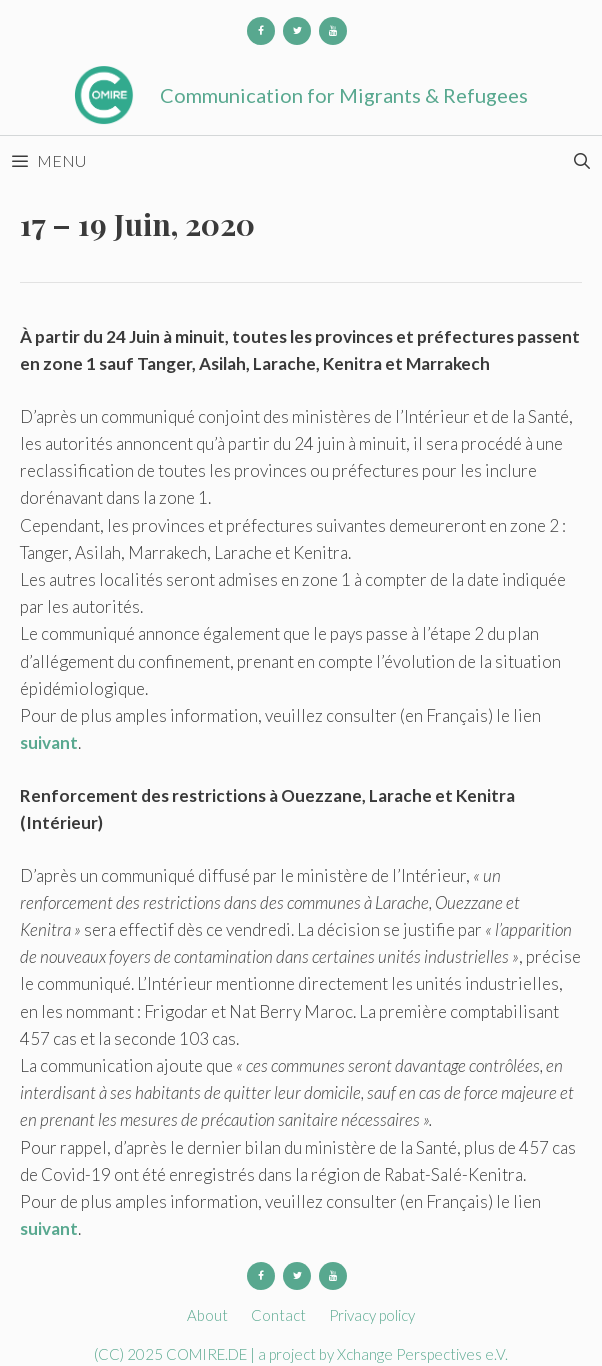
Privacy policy (372, 1315)
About (207, 1315)
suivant (49, 742)
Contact (278, 1315)
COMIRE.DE (208, 1354)
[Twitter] (297, 31)
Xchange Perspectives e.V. (422, 1354)
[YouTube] (333, 31)
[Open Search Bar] (581, 161)
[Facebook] (261, 31)
